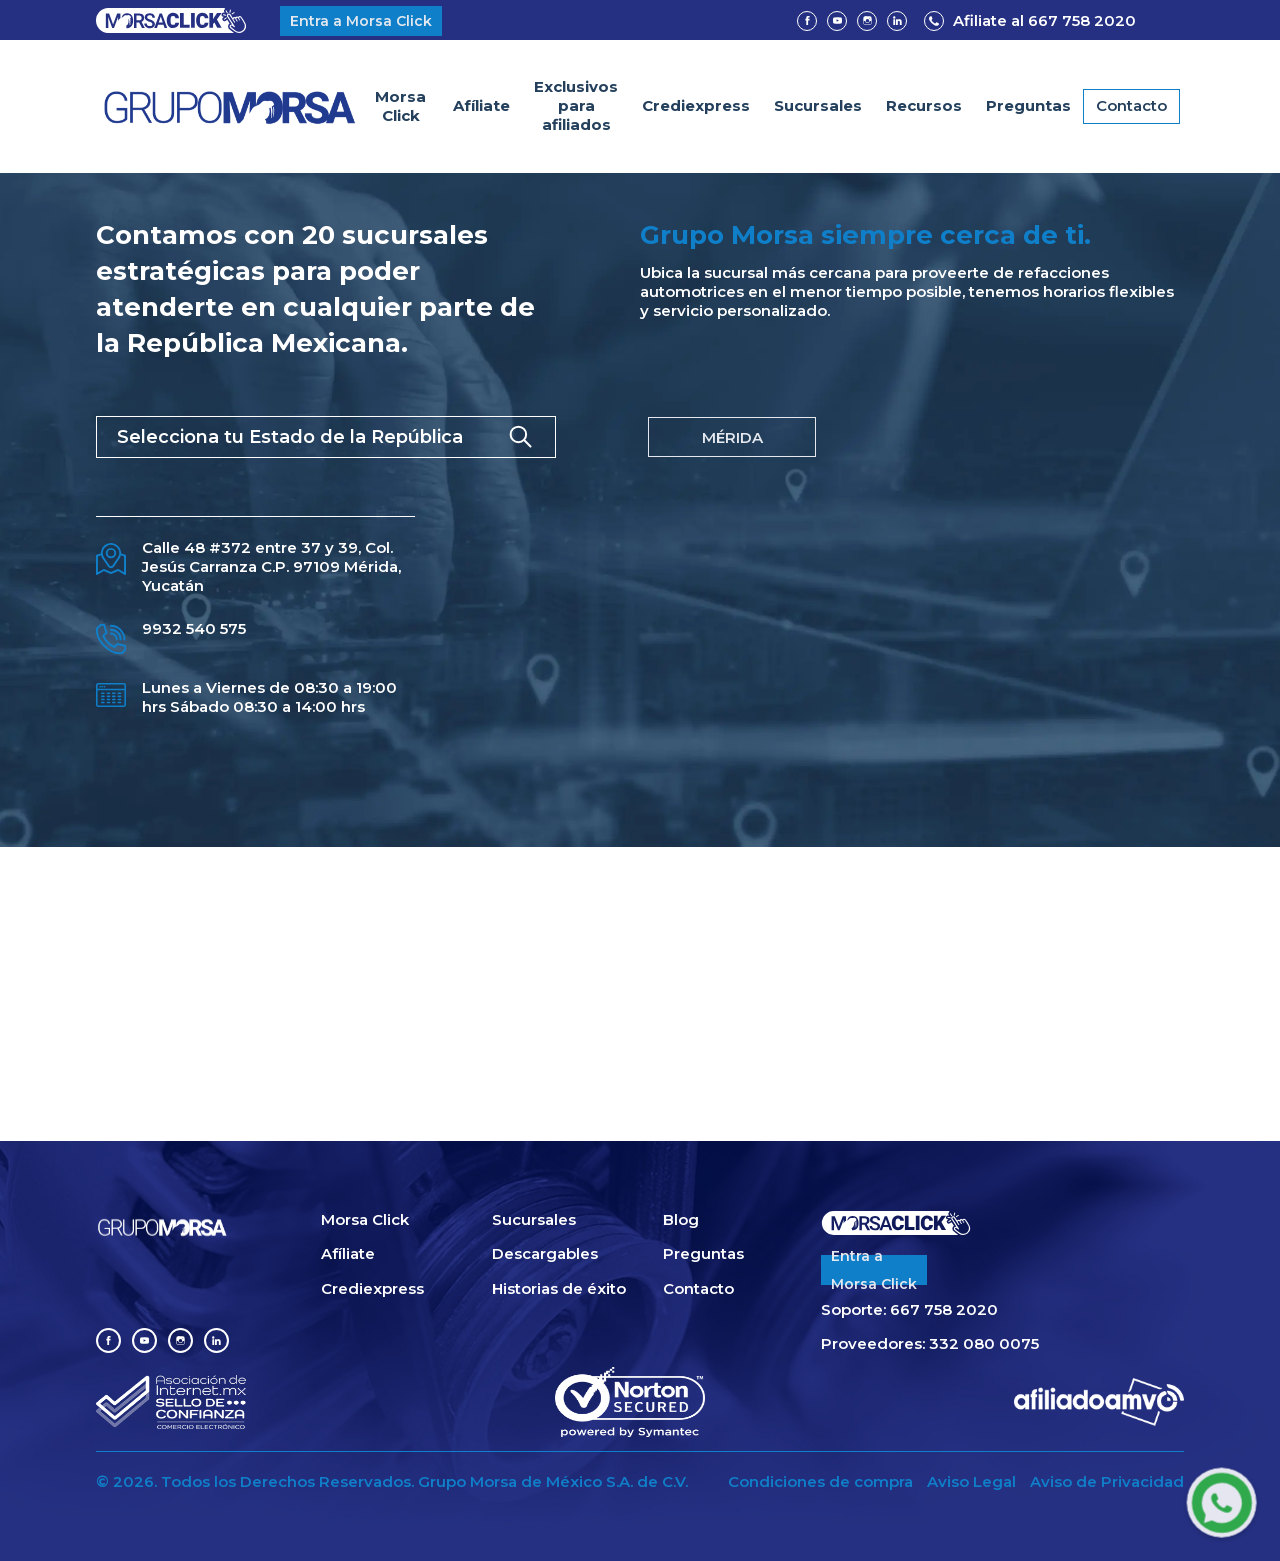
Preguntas (1028, 105)
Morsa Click (400, 106)
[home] (230, 106)
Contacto (1131, 105)
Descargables (545, 1254)
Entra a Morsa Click (361, 21)
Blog (681, 1220)
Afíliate (481, 105)
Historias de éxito (559, 1289)
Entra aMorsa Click (874, 1270)
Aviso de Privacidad (1107, 1482)
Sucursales (818, 105)
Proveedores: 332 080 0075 (930, 1344)
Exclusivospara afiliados (576, 105)
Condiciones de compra (820, 1482)
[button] (924, 106)
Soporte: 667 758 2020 (909, 1310)
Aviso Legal (971, 1482)
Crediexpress (696, 105)
